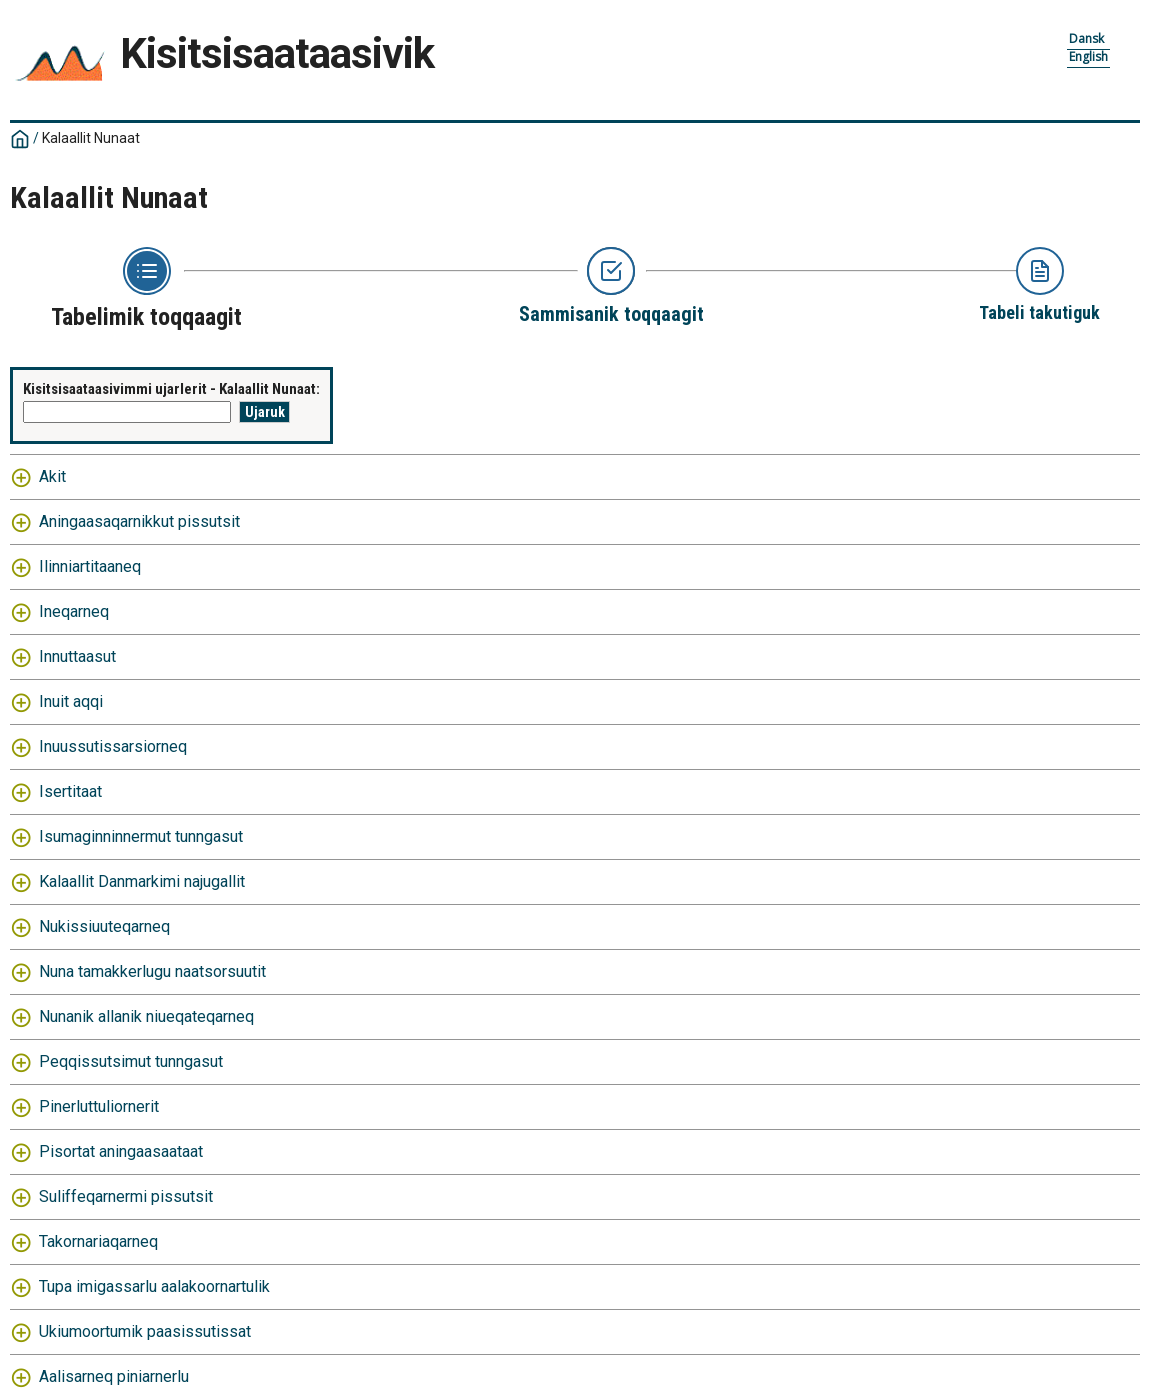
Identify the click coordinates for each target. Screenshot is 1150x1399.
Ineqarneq (74, 611)
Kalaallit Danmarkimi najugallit (142, 881)
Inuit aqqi (71, 701)
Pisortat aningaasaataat (121, 1151)
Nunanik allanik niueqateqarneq (146, 1016)
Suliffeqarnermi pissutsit (126, 1196)
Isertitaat (70, 791)
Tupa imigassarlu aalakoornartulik (154, 1286)
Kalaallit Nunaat (91, 138)
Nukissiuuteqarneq (104, 926)
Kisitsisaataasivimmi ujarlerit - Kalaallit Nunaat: (171, 389)
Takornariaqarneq (98, 1241)
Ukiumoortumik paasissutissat (145, 1331)
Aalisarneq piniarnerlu (114, 1376)
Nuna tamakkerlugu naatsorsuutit (152, 971)
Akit (52, 476)
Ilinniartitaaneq (90, 566)
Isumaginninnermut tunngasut (141, 836)
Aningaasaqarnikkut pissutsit (139, 521)
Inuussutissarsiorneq (113, 746)
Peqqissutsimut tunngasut (131, 1061)
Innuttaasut (77, 656)
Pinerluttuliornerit (99, 1106)
